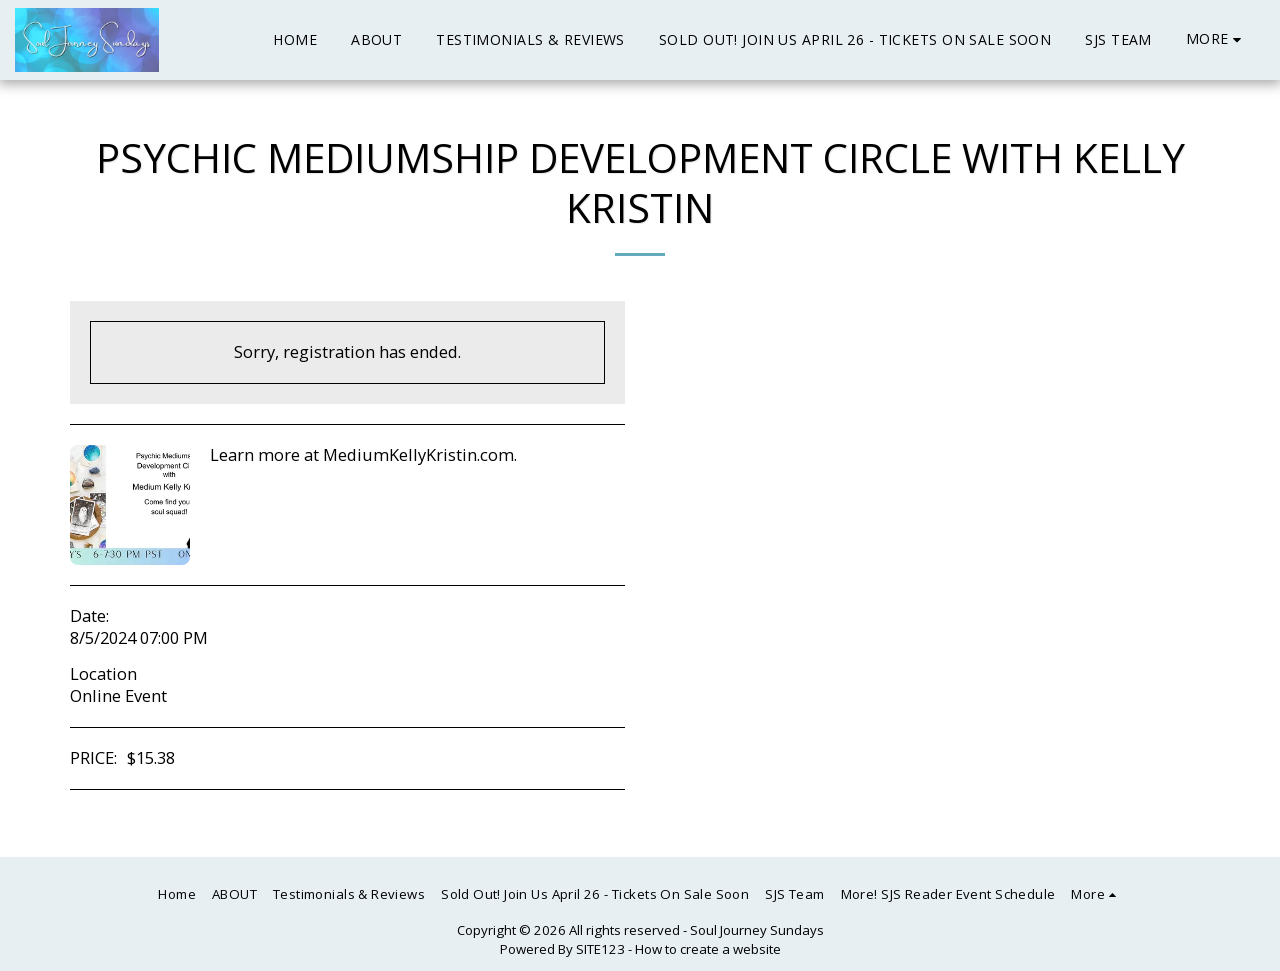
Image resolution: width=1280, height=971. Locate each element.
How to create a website (708, 949)
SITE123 (600, 949)
